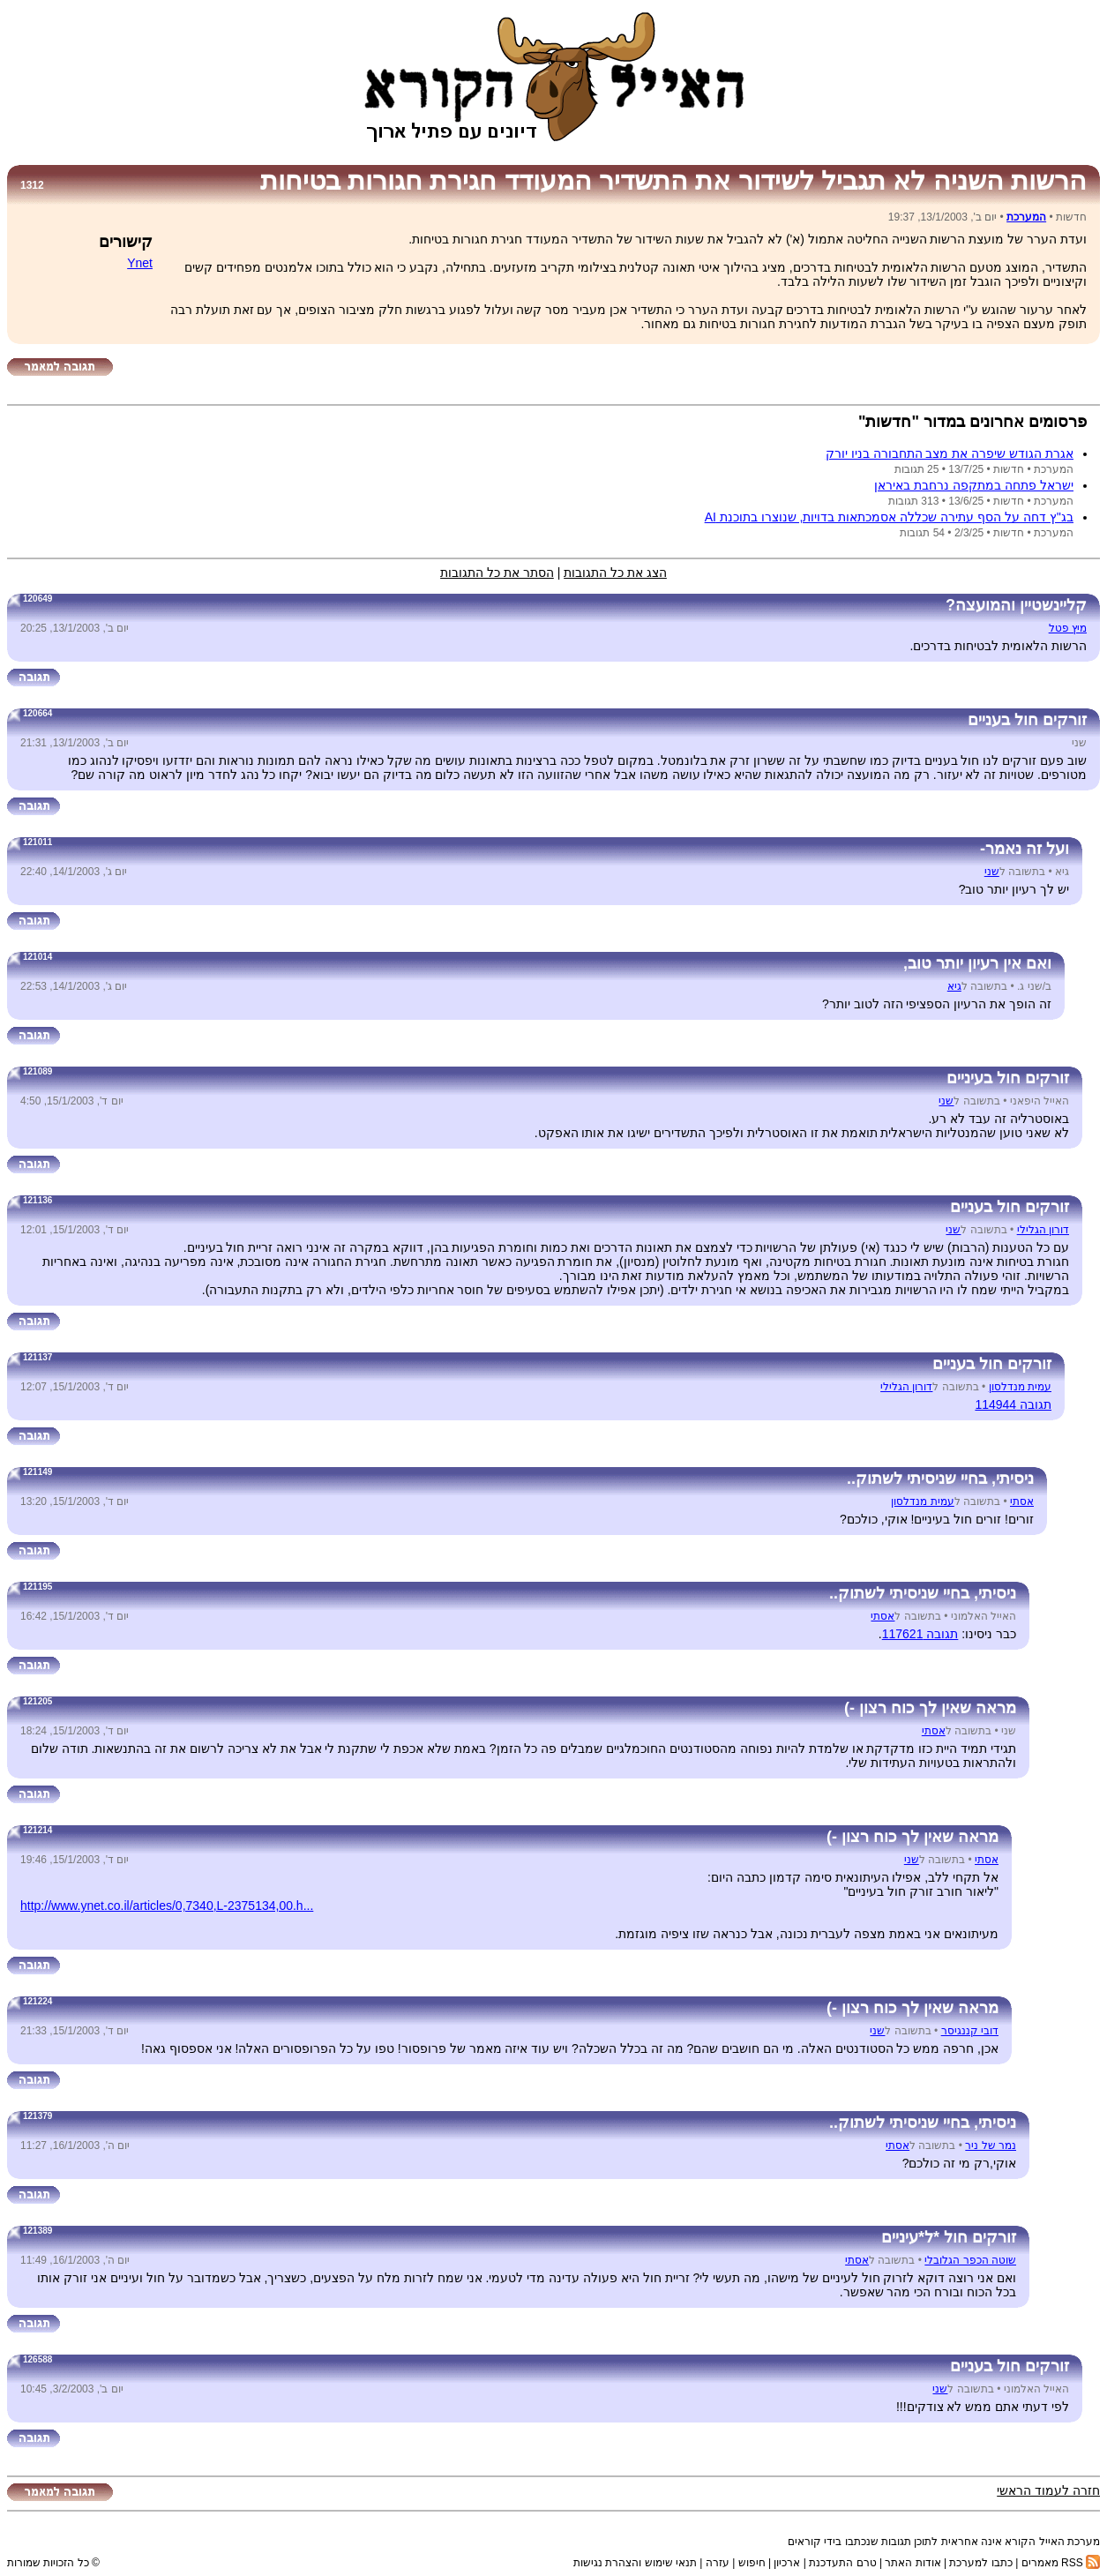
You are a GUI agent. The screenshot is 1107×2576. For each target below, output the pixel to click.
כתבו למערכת (980, 2563)
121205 (37, 1701)
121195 (37, 1586)
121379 (37, 2116)
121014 (37, 957)
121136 (37, 1200)
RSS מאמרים (1060, 2563)
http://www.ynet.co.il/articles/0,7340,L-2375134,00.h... (166, 1905)
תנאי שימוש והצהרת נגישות (635, 2563)
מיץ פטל (1068, 628)
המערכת (1026, 217)
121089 (37, 1071)
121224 (37, 2001)
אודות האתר (912, 2563)
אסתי (1022, 1501)
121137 (37, 1357)
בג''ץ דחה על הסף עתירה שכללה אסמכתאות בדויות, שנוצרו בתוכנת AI (889, 517)
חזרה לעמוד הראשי (1048, 2490)
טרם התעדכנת (842, 2563)
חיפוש (752, 2563)
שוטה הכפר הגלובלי (970, 2260)
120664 (37, 713)
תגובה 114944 (1013, 1404)
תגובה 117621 (920, 1634)
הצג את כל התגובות (615, 572)
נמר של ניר (990, 2145)
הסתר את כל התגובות (497, 572)
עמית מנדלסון (1020, 1387)
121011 (37, 842)
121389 (37, 2230)
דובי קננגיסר (970, 2031)
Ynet (140, 263)
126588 (37, 2359)
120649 (37, 598)
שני (991, 871)
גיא (954, 986)
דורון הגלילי (1043, 1230)
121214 (37, 1830)
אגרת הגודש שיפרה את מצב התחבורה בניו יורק (949, 453)
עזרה (717, 2563)
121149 (37, 1472)
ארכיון (787, 2563)
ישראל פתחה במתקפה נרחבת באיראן (973, 485)
